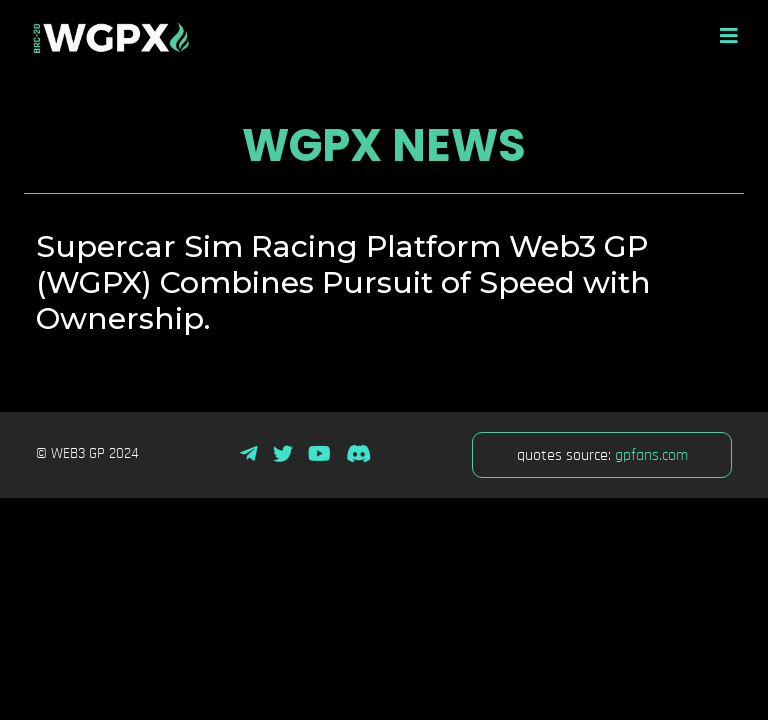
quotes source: (602, 455)
